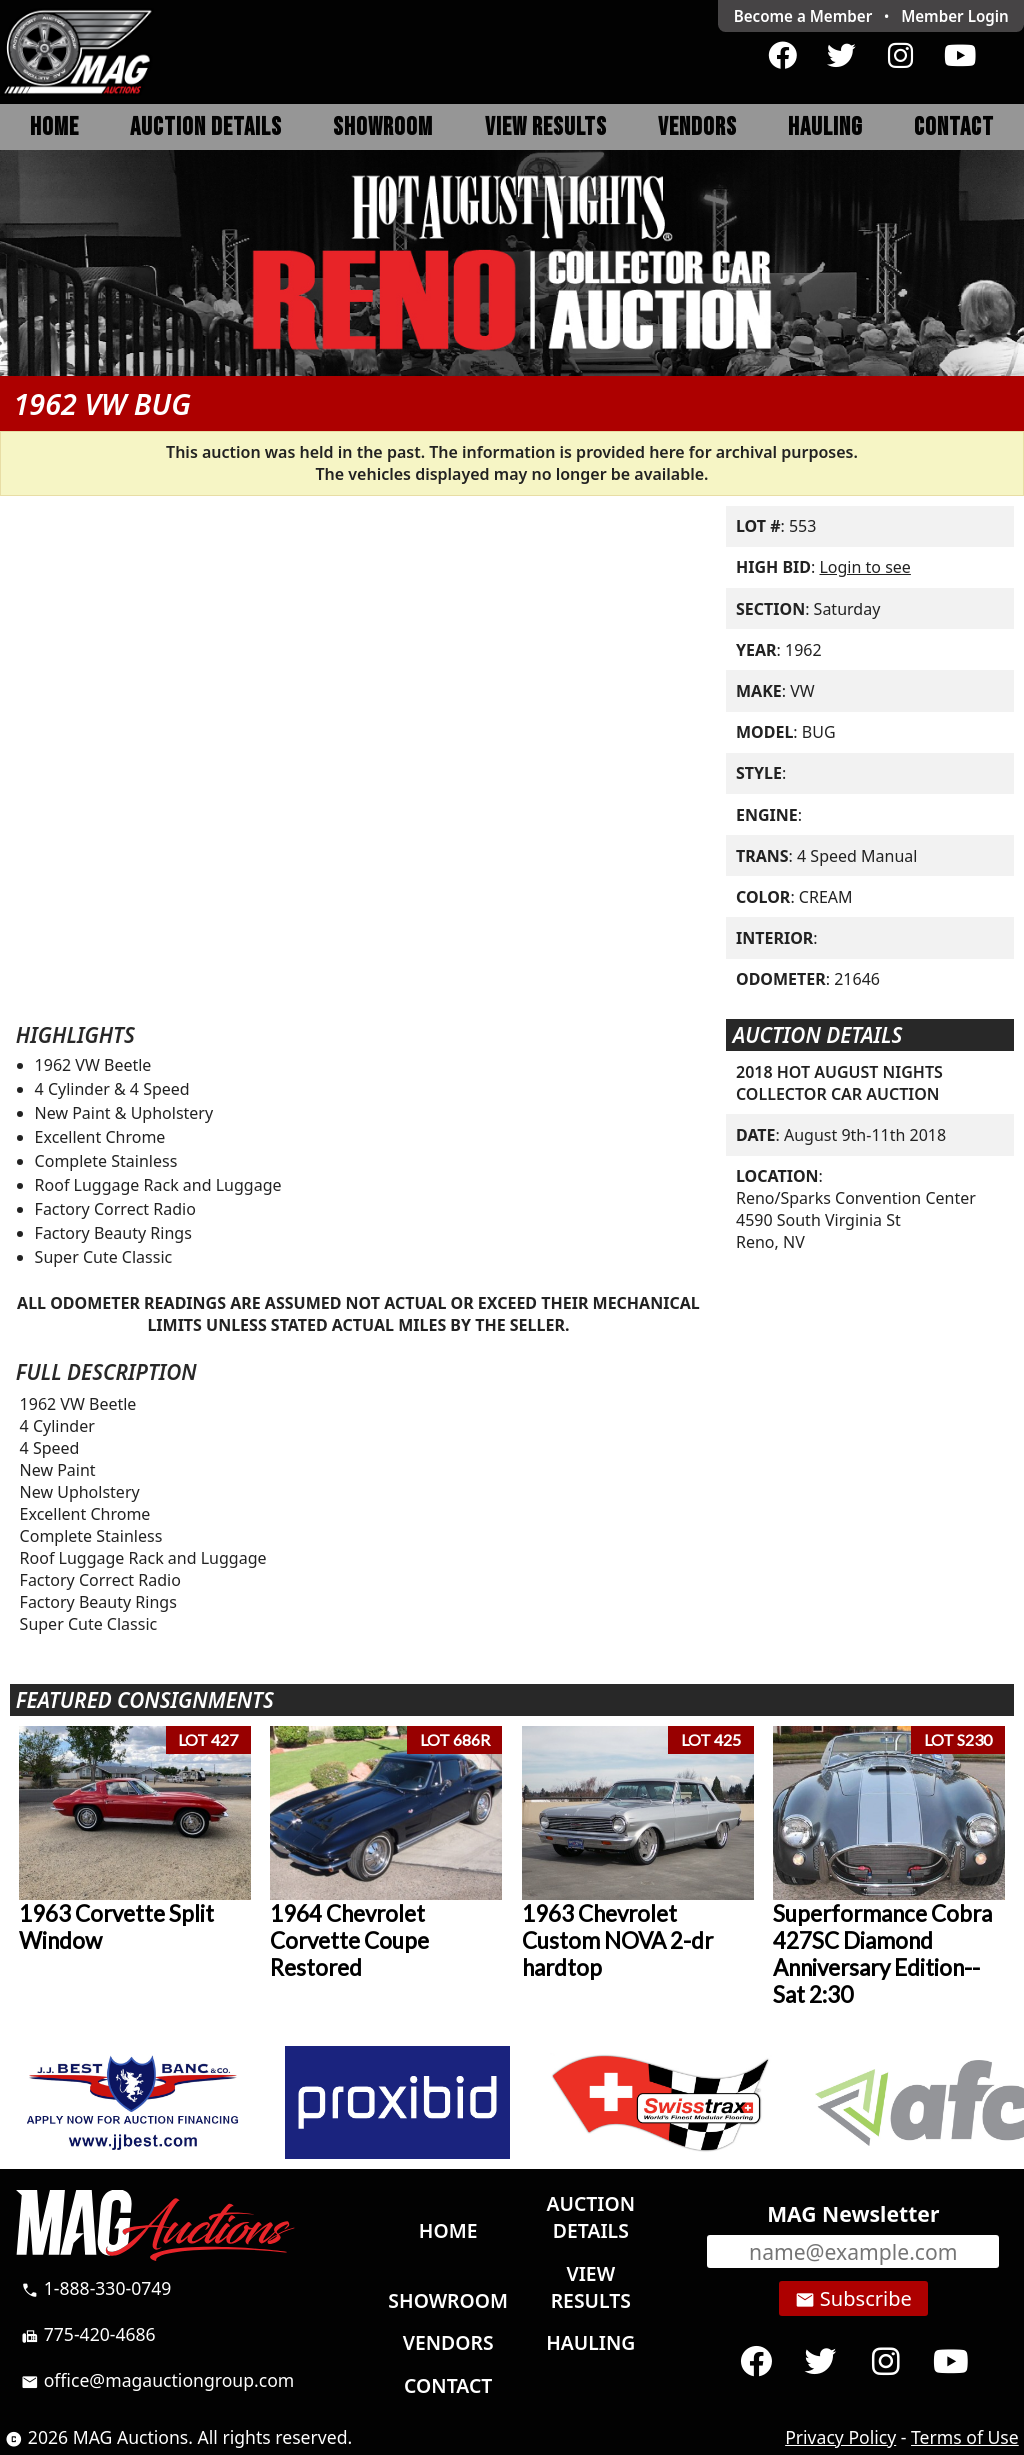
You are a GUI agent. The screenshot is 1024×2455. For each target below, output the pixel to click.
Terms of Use (965, 2437)
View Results (546, 127)
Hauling (825, 127)
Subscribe (853, 2299)
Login (955, 16)
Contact (954, 127)
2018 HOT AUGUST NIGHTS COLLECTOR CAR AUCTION (839, 1083)
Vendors (697, 127)
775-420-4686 (88, 2334)
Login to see (864, 567)
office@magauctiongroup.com (157, 2380)
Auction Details (206, 127)
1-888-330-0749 (96, 2288)
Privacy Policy (840, 2437)
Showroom (383, 127)
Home (54, 127)
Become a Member (803, 16)
